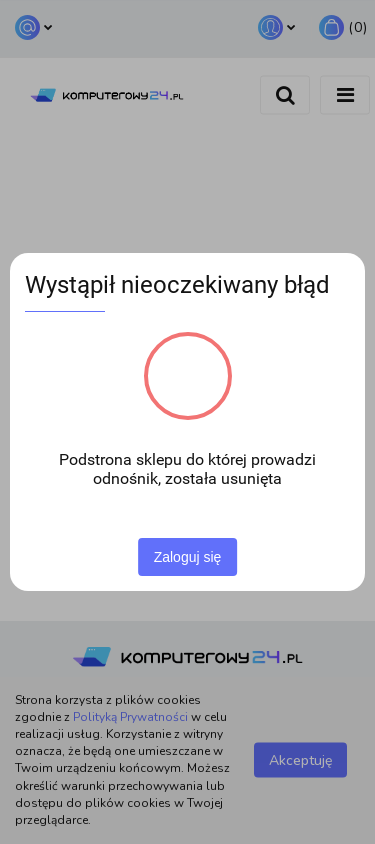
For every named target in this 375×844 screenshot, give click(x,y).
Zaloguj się (188, 557)
